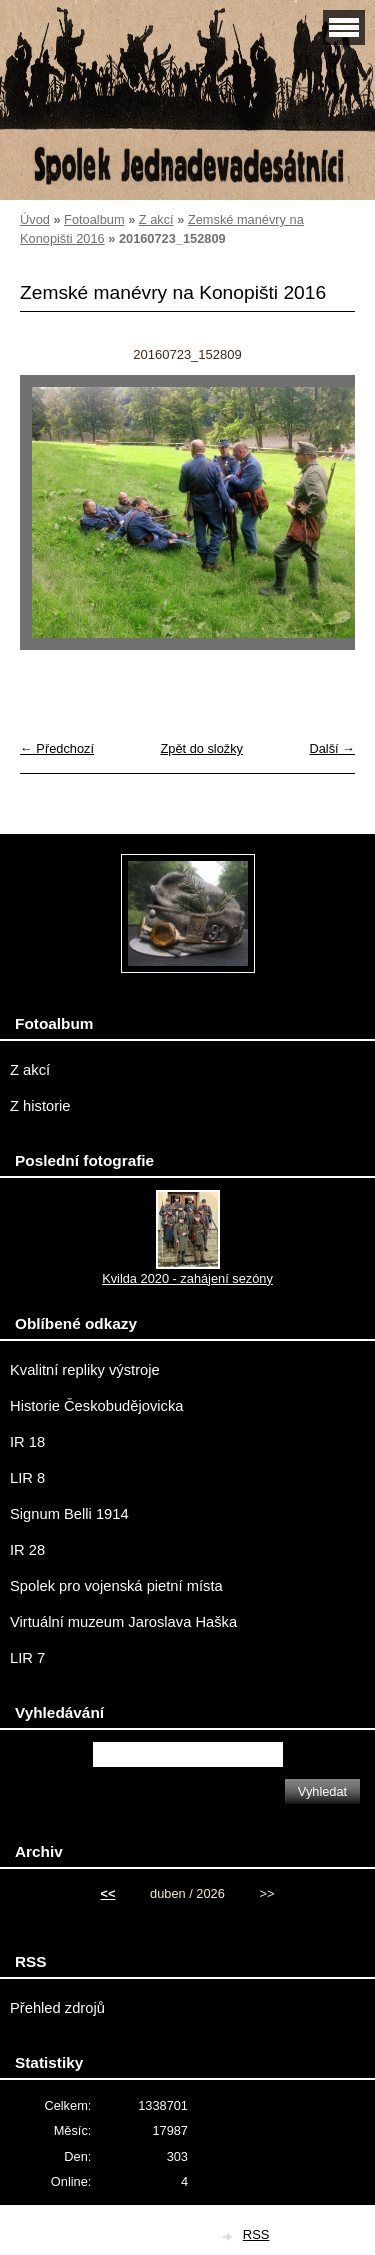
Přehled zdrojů (57, 2008)
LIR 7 (27, 1658)
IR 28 (27, 1550)
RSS (256, 2234)
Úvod (35, 219)
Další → (332, 748)
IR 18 (27, 1442)
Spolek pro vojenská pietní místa (116, 1586)
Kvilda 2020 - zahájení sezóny (187, 1278)
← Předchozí (57, 748)
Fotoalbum (94, 219)
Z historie (40, 1106)
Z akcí (156, 219)
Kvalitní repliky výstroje (85, 1370)
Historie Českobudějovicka (96, 1406)
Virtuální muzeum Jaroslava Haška (123, 1622)
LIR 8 (27, 1478)
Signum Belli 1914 (69, 1514)
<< (108, 1893)
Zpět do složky (201, 748)
